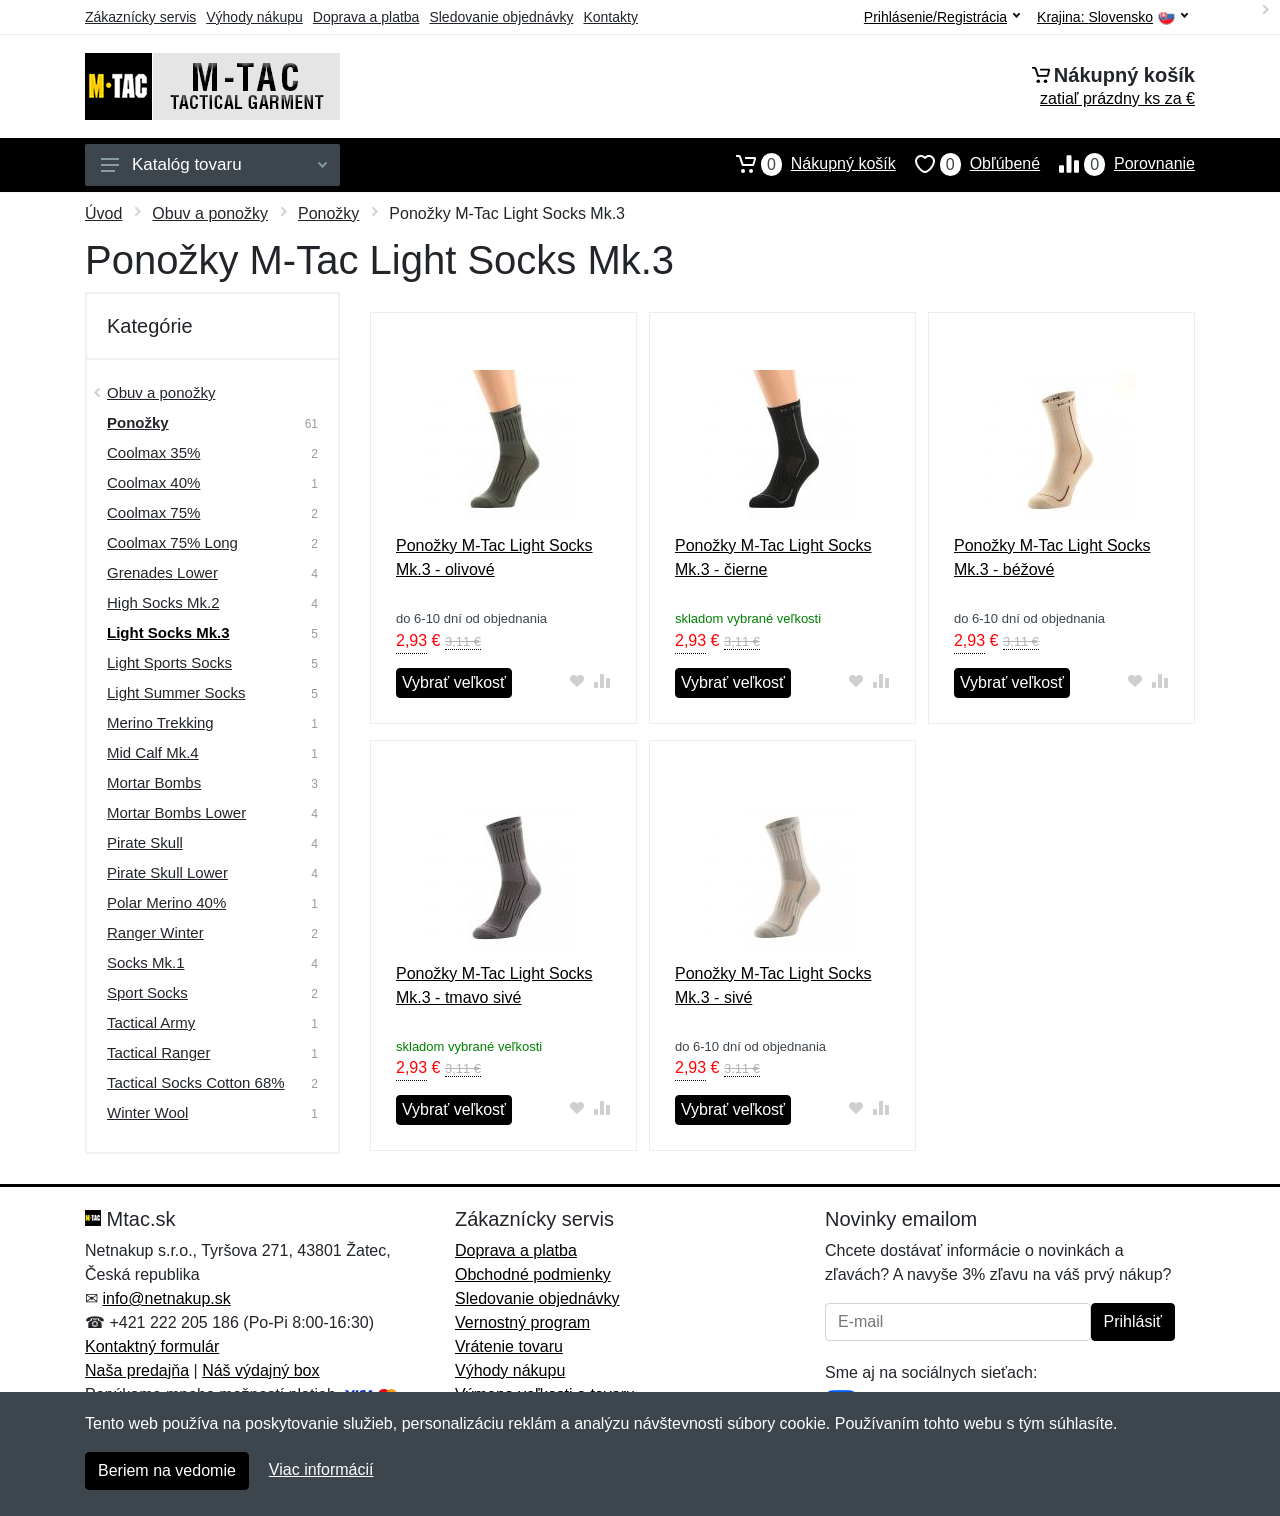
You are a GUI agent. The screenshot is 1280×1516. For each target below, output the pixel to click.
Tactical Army (151, 1022)
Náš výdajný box (260, 1370)
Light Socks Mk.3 (168, 632)
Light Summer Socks (176, 692)
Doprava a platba (366, 17)
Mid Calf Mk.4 (153, 752)
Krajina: (1112, 17)
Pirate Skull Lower (167, 872)
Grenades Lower (162, 572)
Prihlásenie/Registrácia (942, 17)
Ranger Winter (155, 932)
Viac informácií (321, 1469)
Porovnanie (1117, 164)
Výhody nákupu (254, 17)
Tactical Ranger (158, 1052)
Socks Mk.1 (146, 962)
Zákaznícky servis (140, 17)
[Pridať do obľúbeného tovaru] (577, 680)
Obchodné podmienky (533, 1274)
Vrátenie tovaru (509, 1346)
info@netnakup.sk (166, 1298)
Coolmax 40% (153, 482)
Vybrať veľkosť (454, 682)
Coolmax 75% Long (172, 542)
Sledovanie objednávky (501, 17)
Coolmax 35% (153, 452)
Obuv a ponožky (210, 213)
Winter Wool (147, 1112)
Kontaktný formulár (152, 1346)
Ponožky (328, 213)
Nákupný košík (806, 164)
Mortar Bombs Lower (176, 812)
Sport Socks (147, 992)
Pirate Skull (145, 842)
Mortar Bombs (154, 782)
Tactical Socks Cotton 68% (196, 1082)
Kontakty (610, 17)
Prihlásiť (1133, 1321)
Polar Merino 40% (166, 902)
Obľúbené (968, 164)
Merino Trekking (160, 722)
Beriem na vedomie (167, 1470)
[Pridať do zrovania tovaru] (602, 680)
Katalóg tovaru (214, 164)
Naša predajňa (137, 1370)
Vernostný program (522, 1322)
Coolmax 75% (153, 512)
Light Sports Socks (169, 662)
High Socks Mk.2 (163, 602)
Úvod (103, 213)
